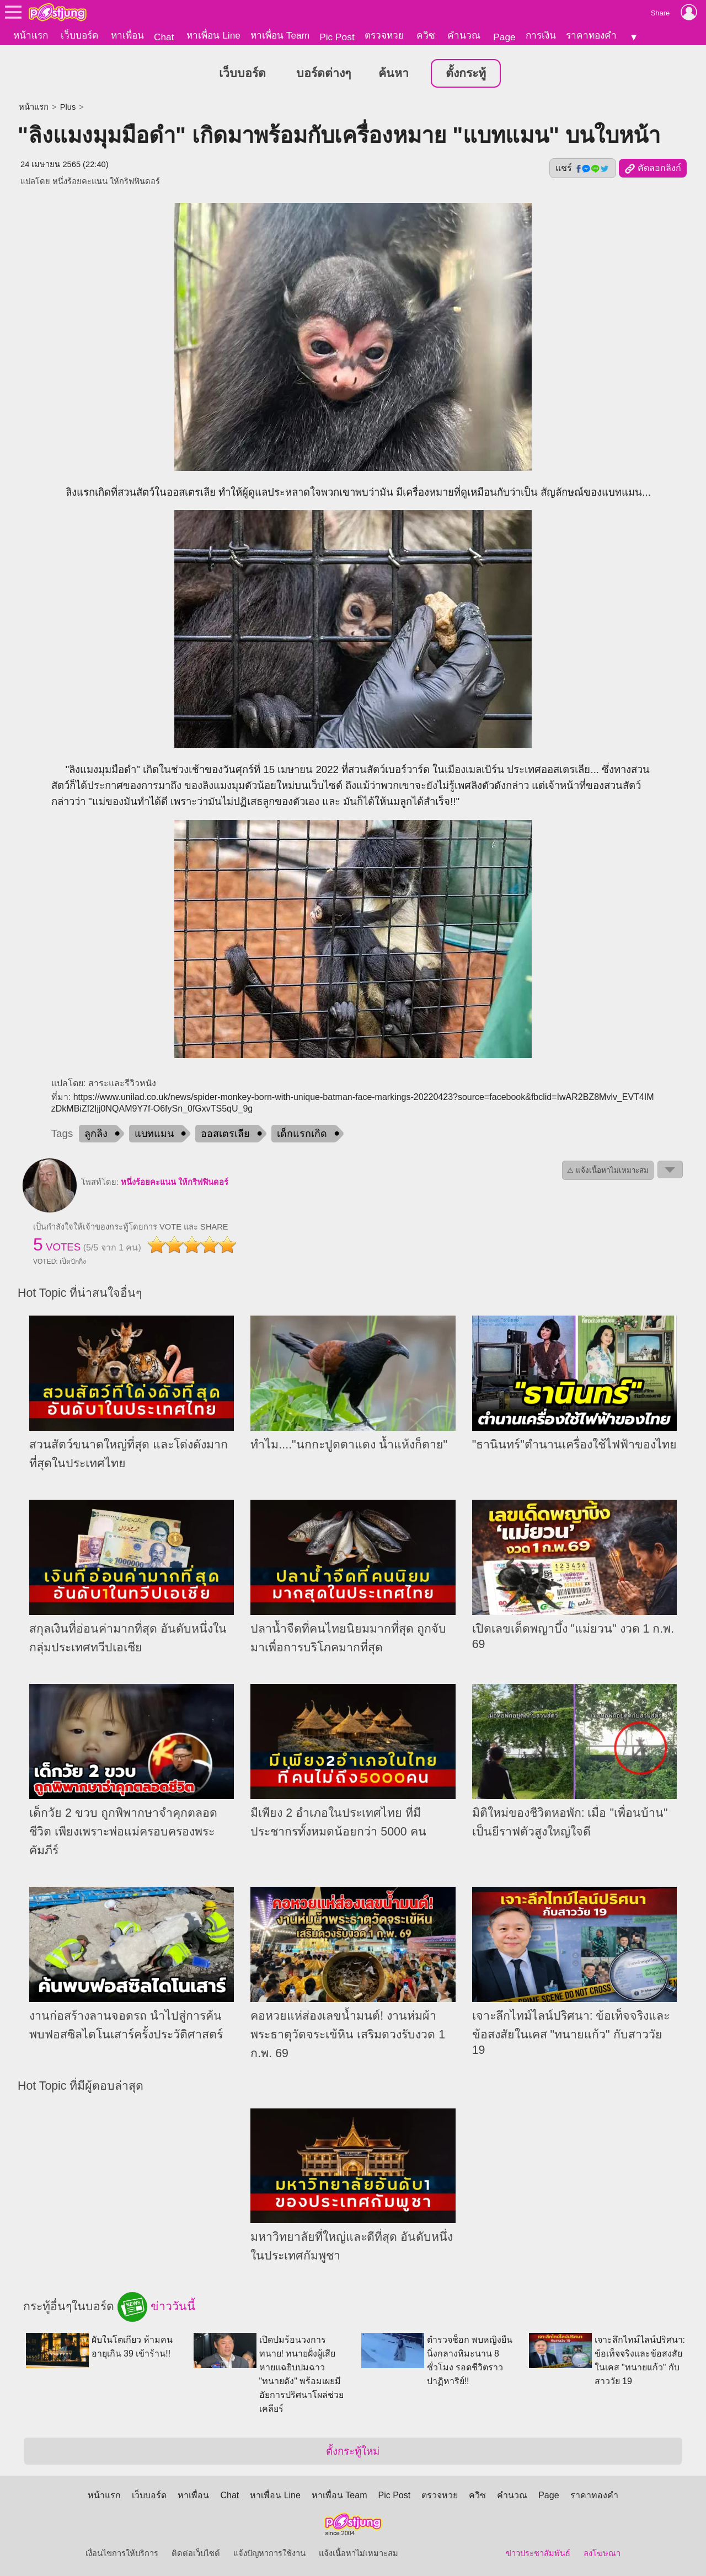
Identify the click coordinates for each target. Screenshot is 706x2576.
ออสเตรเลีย (225, 1131)
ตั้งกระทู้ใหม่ (352, 2449)
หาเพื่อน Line (213, 35)
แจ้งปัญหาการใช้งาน (269, 2551)
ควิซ (425, 35)
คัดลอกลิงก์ (652, 167)
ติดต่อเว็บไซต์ (196, 2551)
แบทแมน (154, 1131)
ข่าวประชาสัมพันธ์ (538, 2551)
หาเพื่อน (127, 35)
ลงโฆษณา (602, 2551)
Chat (164, 36)
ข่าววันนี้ (156, 2305)
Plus (68, 105)
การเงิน (541, 35)
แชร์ (582, 166)
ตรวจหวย (384, 35)
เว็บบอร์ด (79, 35)
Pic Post (337, 36)
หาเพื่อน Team (279, 35)
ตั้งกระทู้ (466, 71)
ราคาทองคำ (591, 35)
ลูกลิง (96, 1131)
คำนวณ (463, 35)
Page (504, 36)
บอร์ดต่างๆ (323, 71)
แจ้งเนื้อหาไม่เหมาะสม (358, 2551)
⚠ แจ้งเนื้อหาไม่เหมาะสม (608, 1168)
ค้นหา (393, 71)
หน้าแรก (30, 35)
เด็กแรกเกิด (302, 1131)
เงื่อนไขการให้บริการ (121, 2551)
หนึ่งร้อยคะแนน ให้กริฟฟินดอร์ (106, 179)
